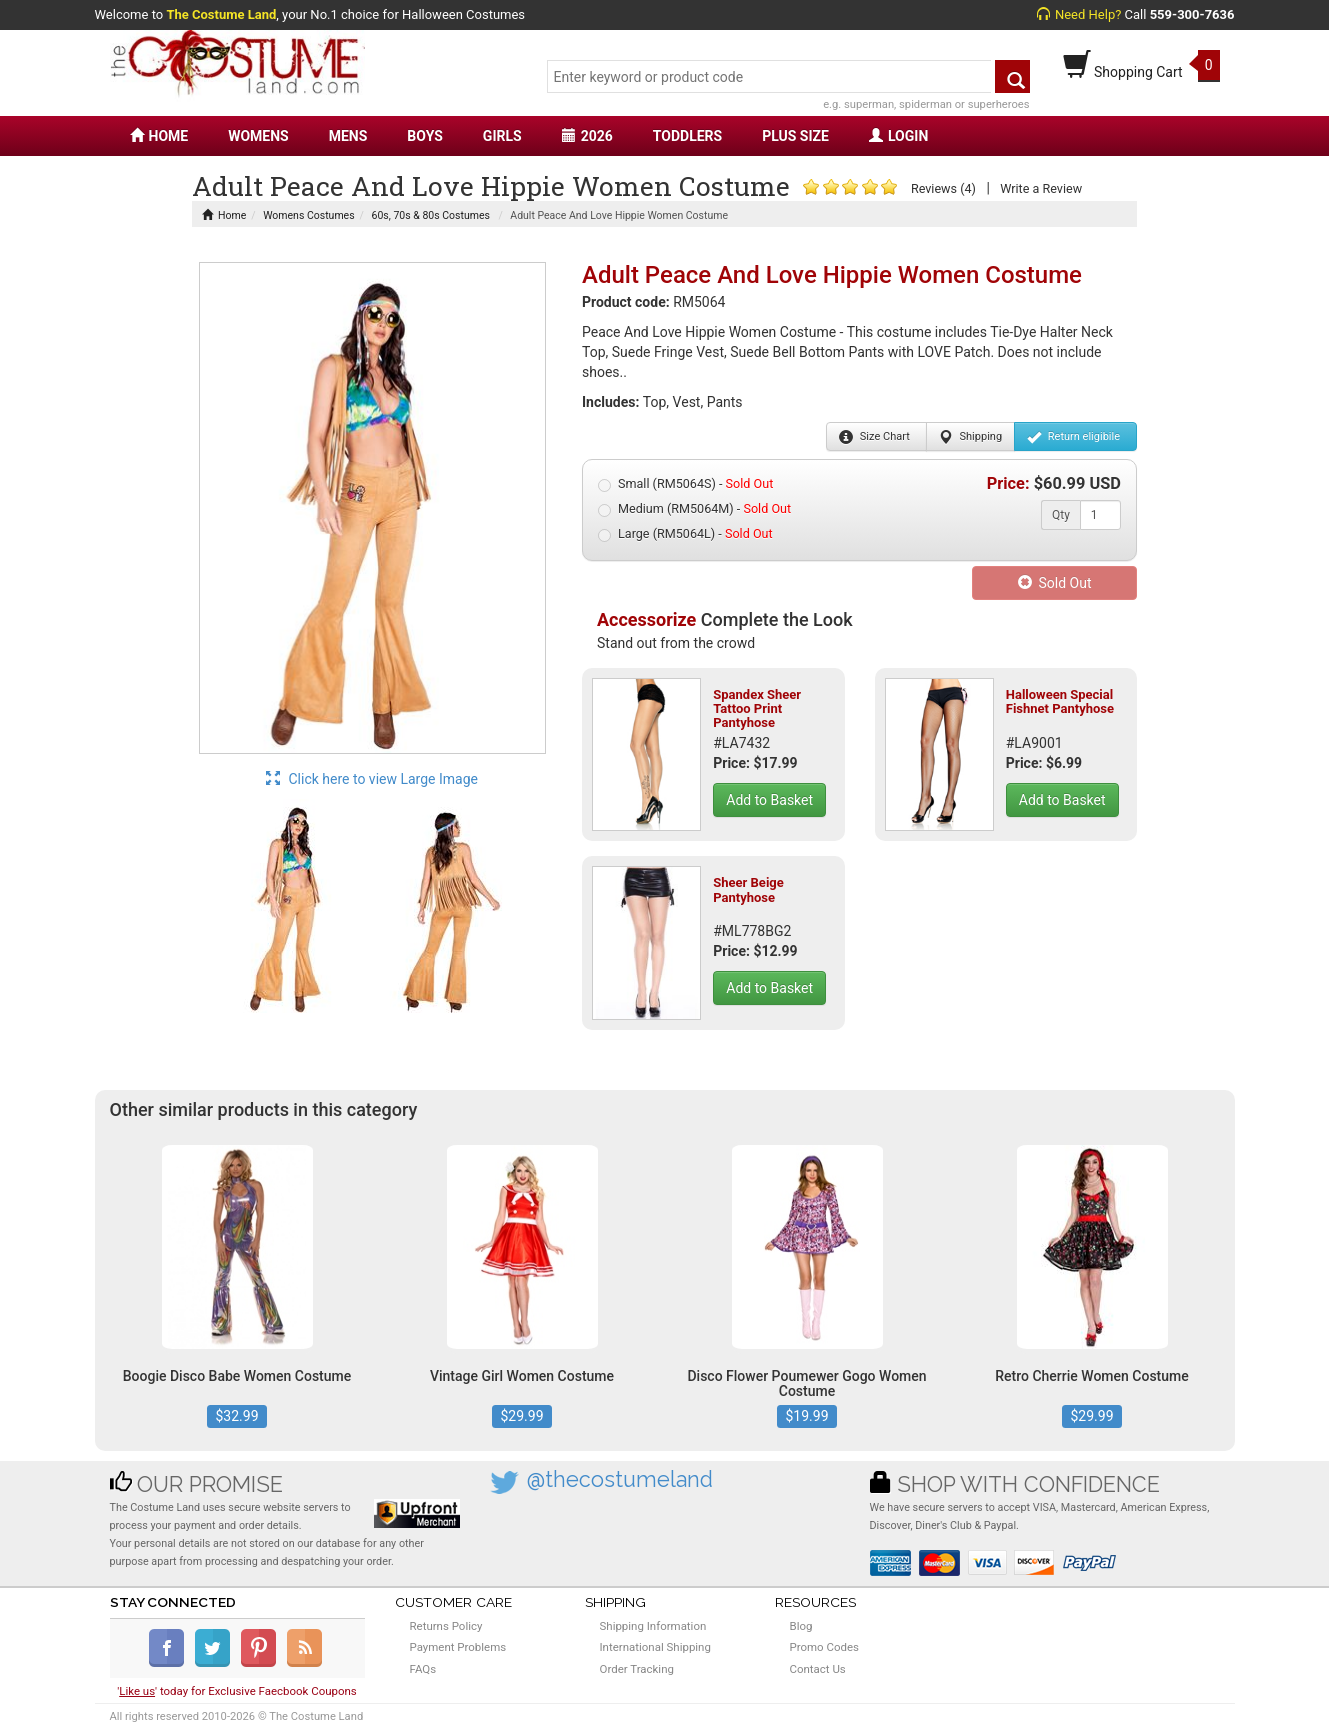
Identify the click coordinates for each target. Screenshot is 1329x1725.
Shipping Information (653, 1626)
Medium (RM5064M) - (694, 509)
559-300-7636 (1192, 14)
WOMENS (258, 136)
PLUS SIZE (795, 136)
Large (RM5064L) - (685, 534)
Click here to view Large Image (372, 779)
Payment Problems (458, 1647)
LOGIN (898, 136)
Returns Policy (446, 1626)
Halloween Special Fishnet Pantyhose (1060, 701)
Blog (801, 1626)
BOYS (424, 136)
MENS (348, 136)
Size (874, 437)
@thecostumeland (620, 1479)
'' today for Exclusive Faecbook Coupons (237, 1691)
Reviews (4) (943, 188)
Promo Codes (824, 1647)
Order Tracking (637, 1669)
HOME (159, 136)
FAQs (423, 1669)
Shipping (970, 437)
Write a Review (1041, 188)
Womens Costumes (308, 215)
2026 (587, 136)
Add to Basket (769, 800)
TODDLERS (687, 136)
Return (1073, 437)
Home (224, 215)
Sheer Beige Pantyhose (748, 889)
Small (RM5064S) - (685, 484)
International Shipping (655, 1647)
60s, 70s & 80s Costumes (431, 215)
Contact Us (818, 1669)
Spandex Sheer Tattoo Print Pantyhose (757, 709)
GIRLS (502, 136)
